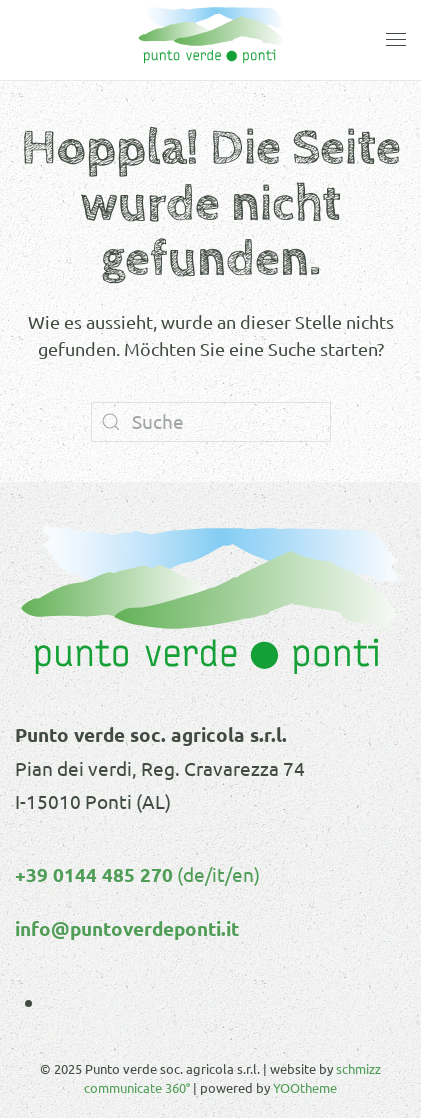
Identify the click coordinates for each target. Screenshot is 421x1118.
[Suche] (211, 422)
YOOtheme (305, 1087)
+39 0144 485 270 (94, 874)
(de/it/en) (216, 874)
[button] (396, 40)
